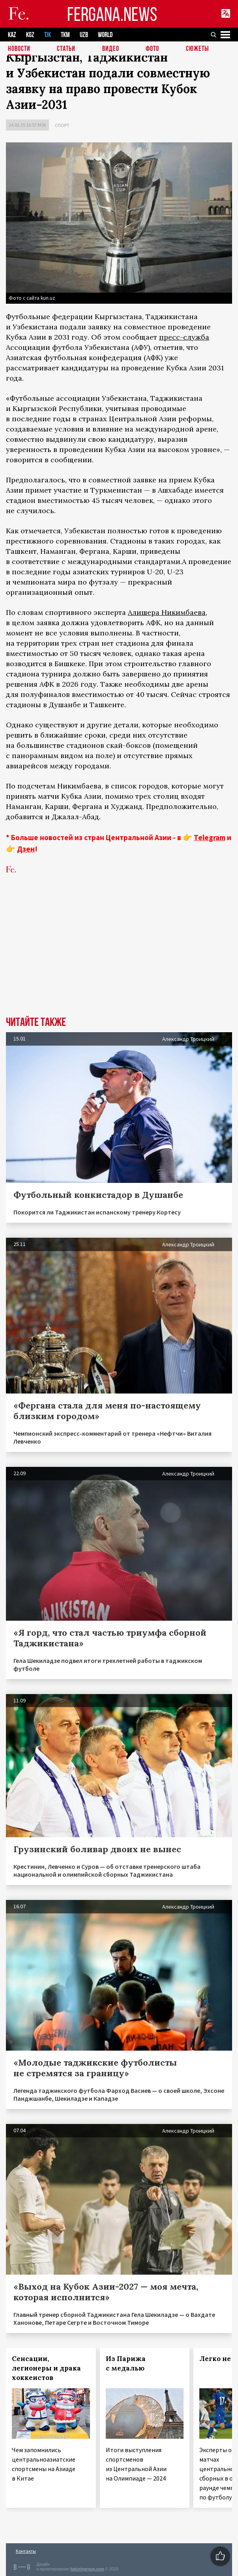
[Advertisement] (119, 957)
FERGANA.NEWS (112, 14)
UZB (84, 35)
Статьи (66, 49)
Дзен (26, 849)
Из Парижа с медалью (126, 2363)
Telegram (209, 837)
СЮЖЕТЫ (197, 49)
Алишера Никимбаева (167, 612)
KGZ (30, 35)
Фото (152, 49)
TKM (65, 35)
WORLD (105, 35)
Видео (110, 49)
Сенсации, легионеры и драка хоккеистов (46, 2368)
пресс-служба (184, 337)
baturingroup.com (87, 2569)
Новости (19, 49)
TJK (47, 35)
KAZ (12, 35)
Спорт (62, 125)
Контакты (26, 2551)
